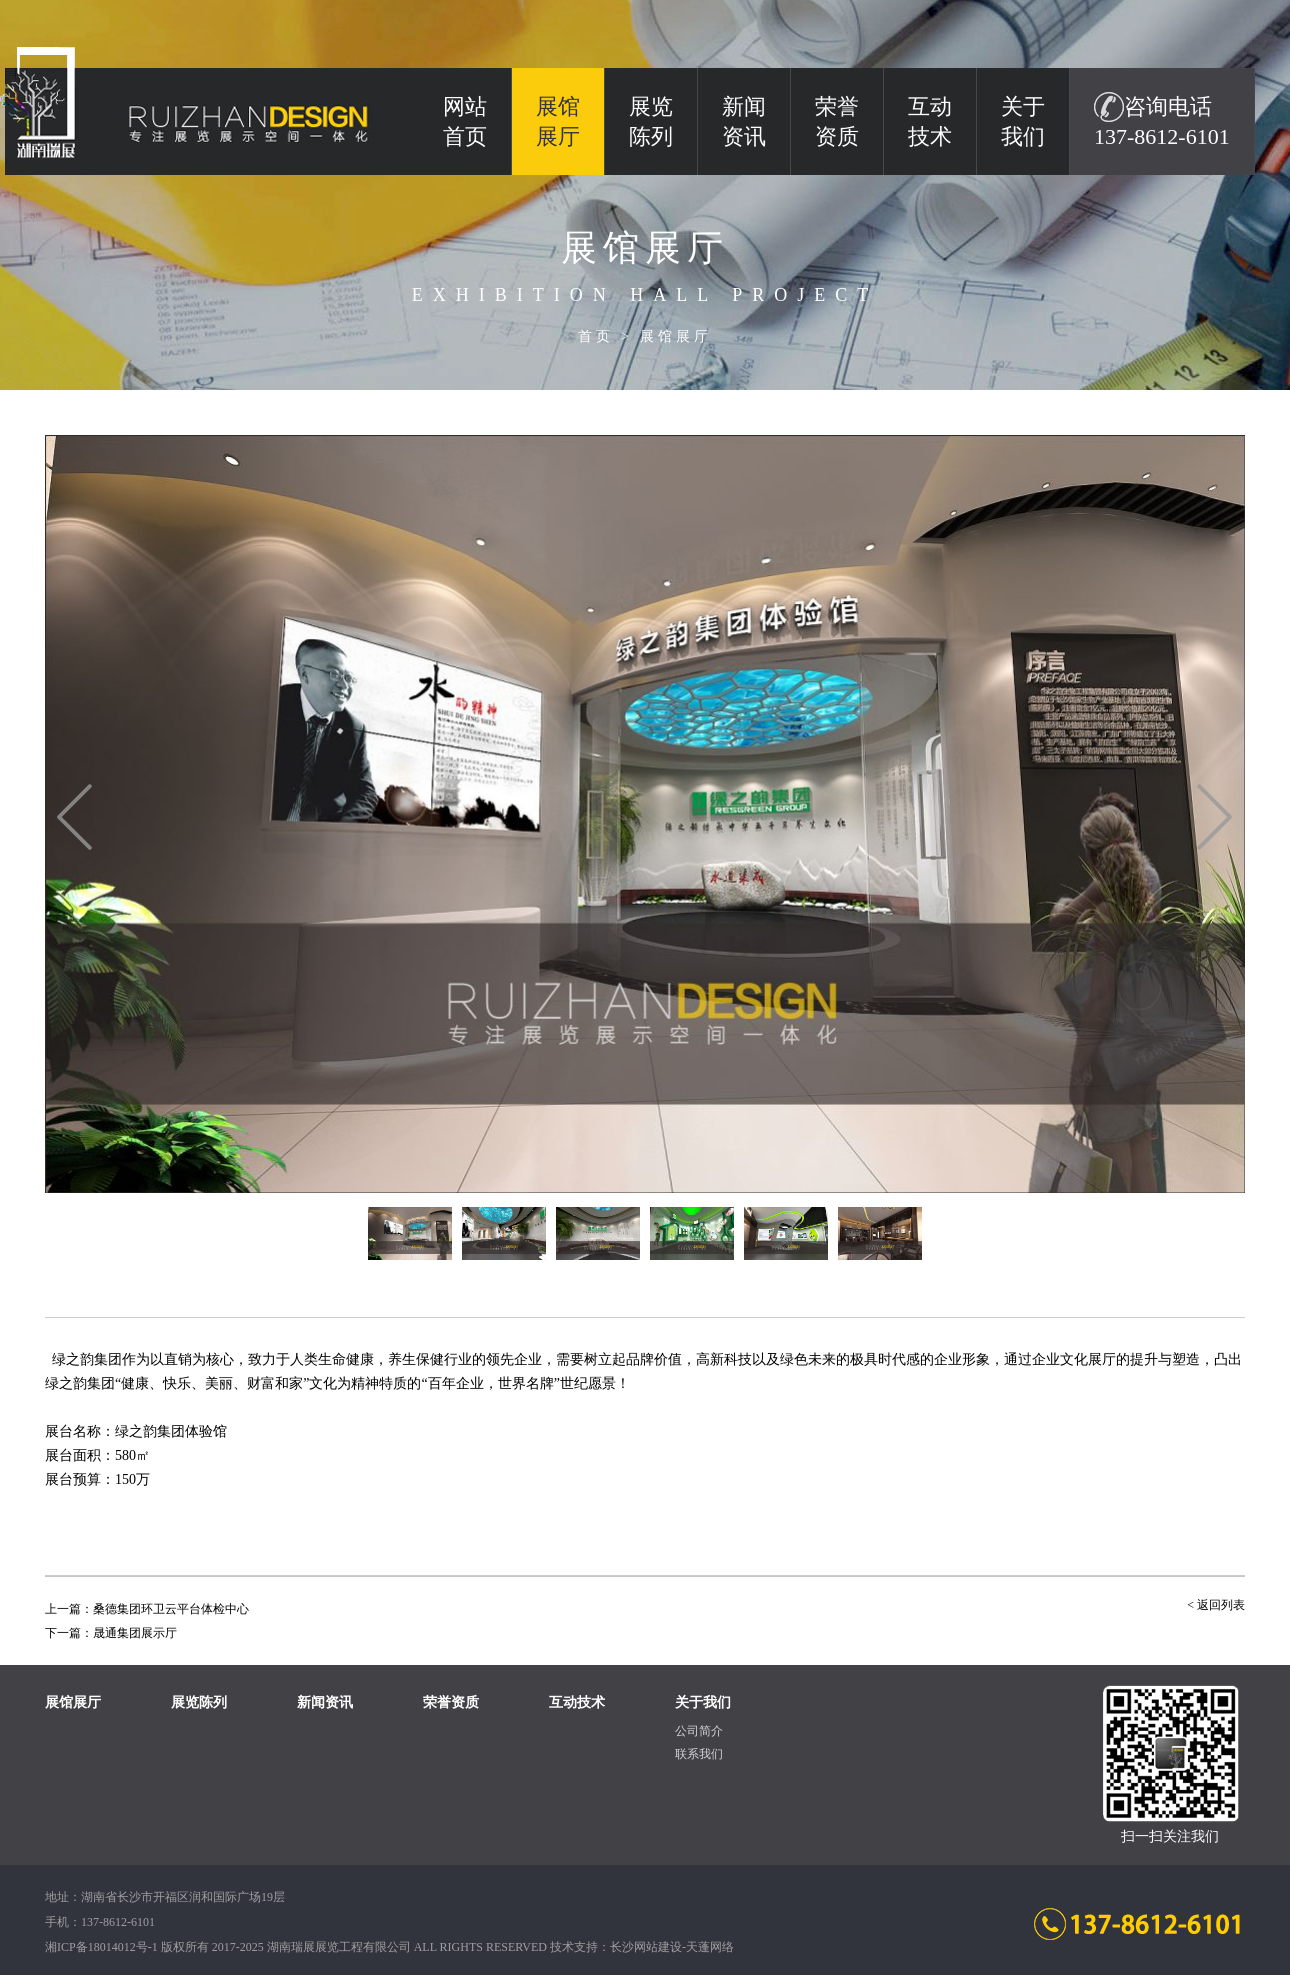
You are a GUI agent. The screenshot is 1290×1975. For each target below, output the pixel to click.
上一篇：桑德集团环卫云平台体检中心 (147, 1609)
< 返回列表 (1216, 1605)
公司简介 (699, 1731)
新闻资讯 (744, 121)
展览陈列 (651, 121)
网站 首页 (465, 121)
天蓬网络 (710, 1947)
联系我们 (699, 1754)
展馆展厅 (676, 336)
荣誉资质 (837, 121)
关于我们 (1023, 121)
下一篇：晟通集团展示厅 (111, 1633)
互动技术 (930, 121)
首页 (596, 336)
